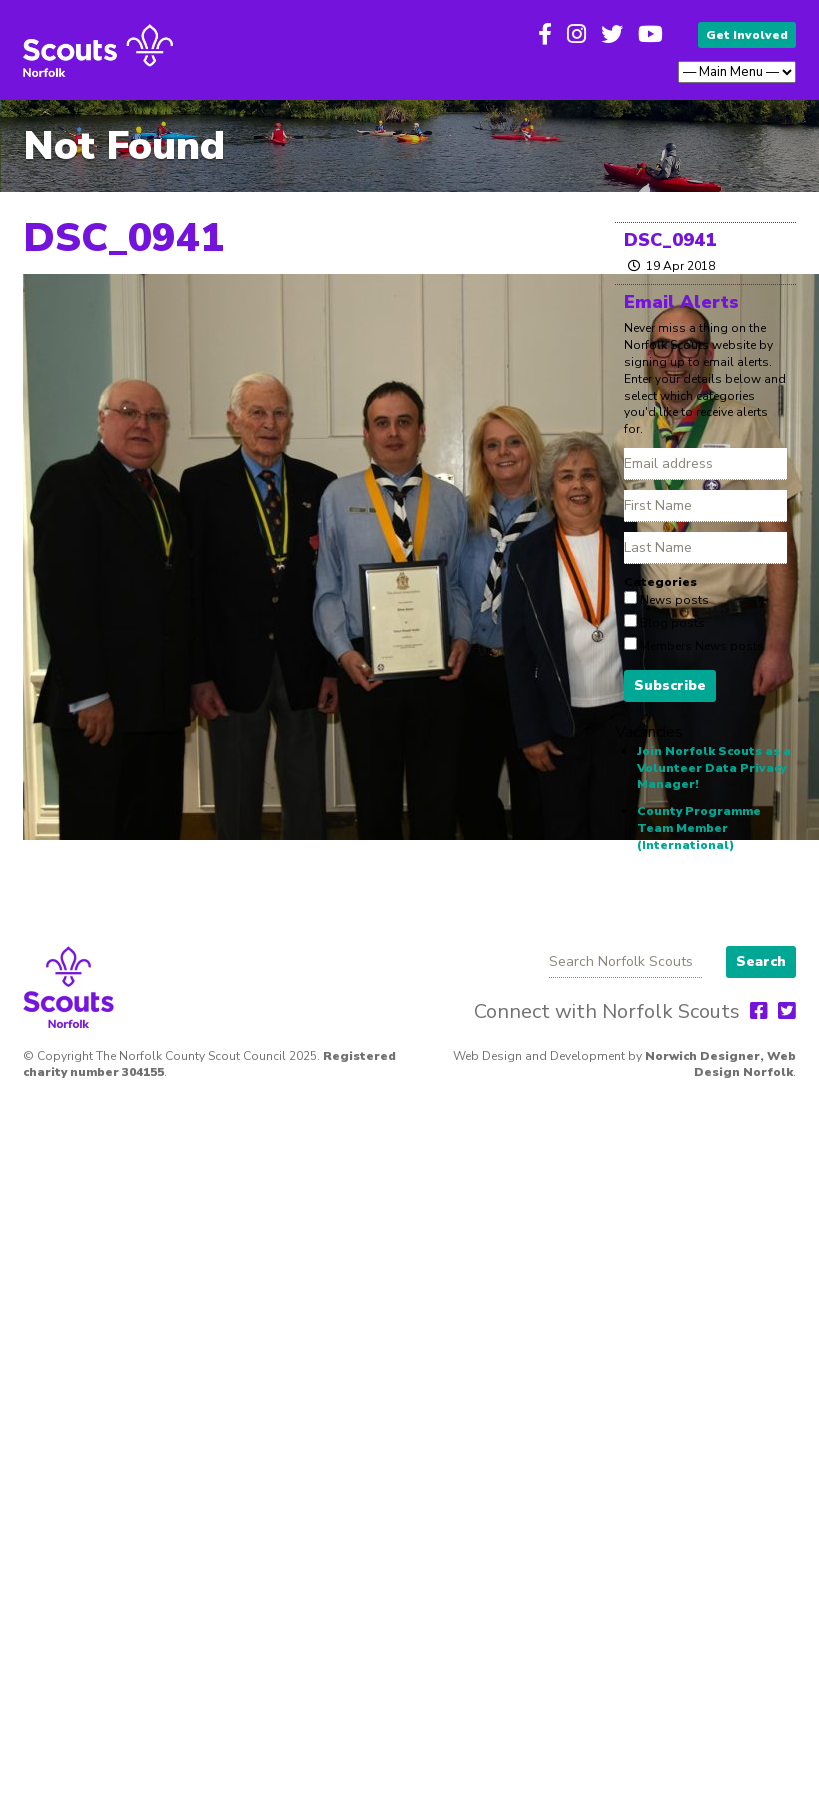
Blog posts (671, 623)
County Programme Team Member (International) (699, 828)
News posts (673, 600)
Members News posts (700, 646)
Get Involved (747, 35)
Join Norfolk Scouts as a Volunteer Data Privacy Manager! (714, 768)
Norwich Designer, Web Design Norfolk (720, 1064)
